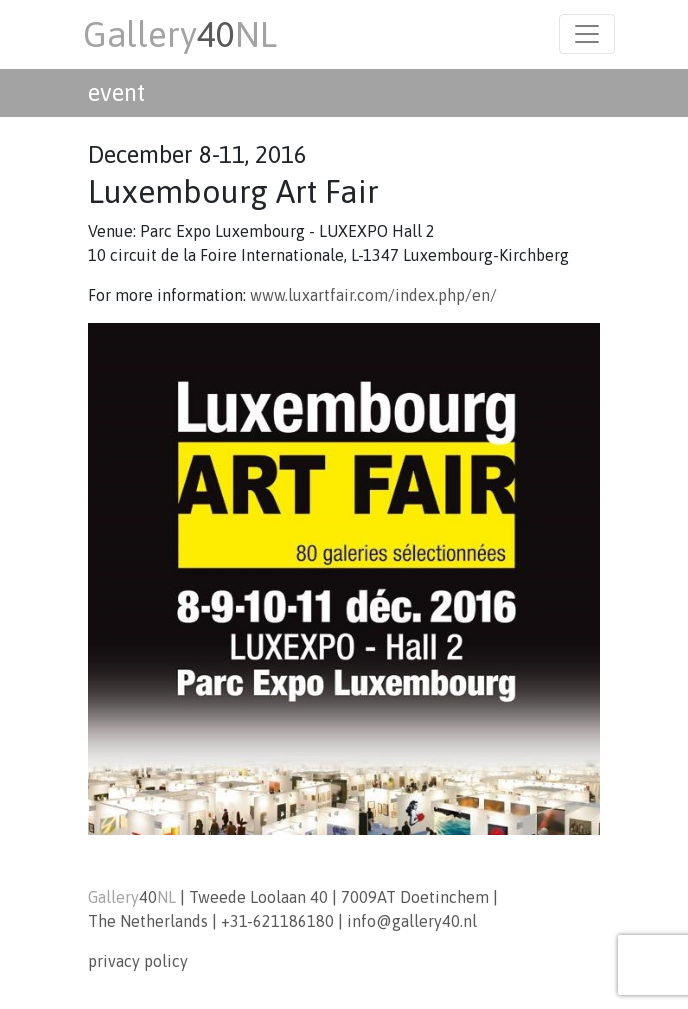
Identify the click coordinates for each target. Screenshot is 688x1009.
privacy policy (138, 961)
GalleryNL (180, 34)
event (116, 92)
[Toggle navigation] (587, 34)
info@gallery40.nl (412, 921)
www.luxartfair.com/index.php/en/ (373, 295)
